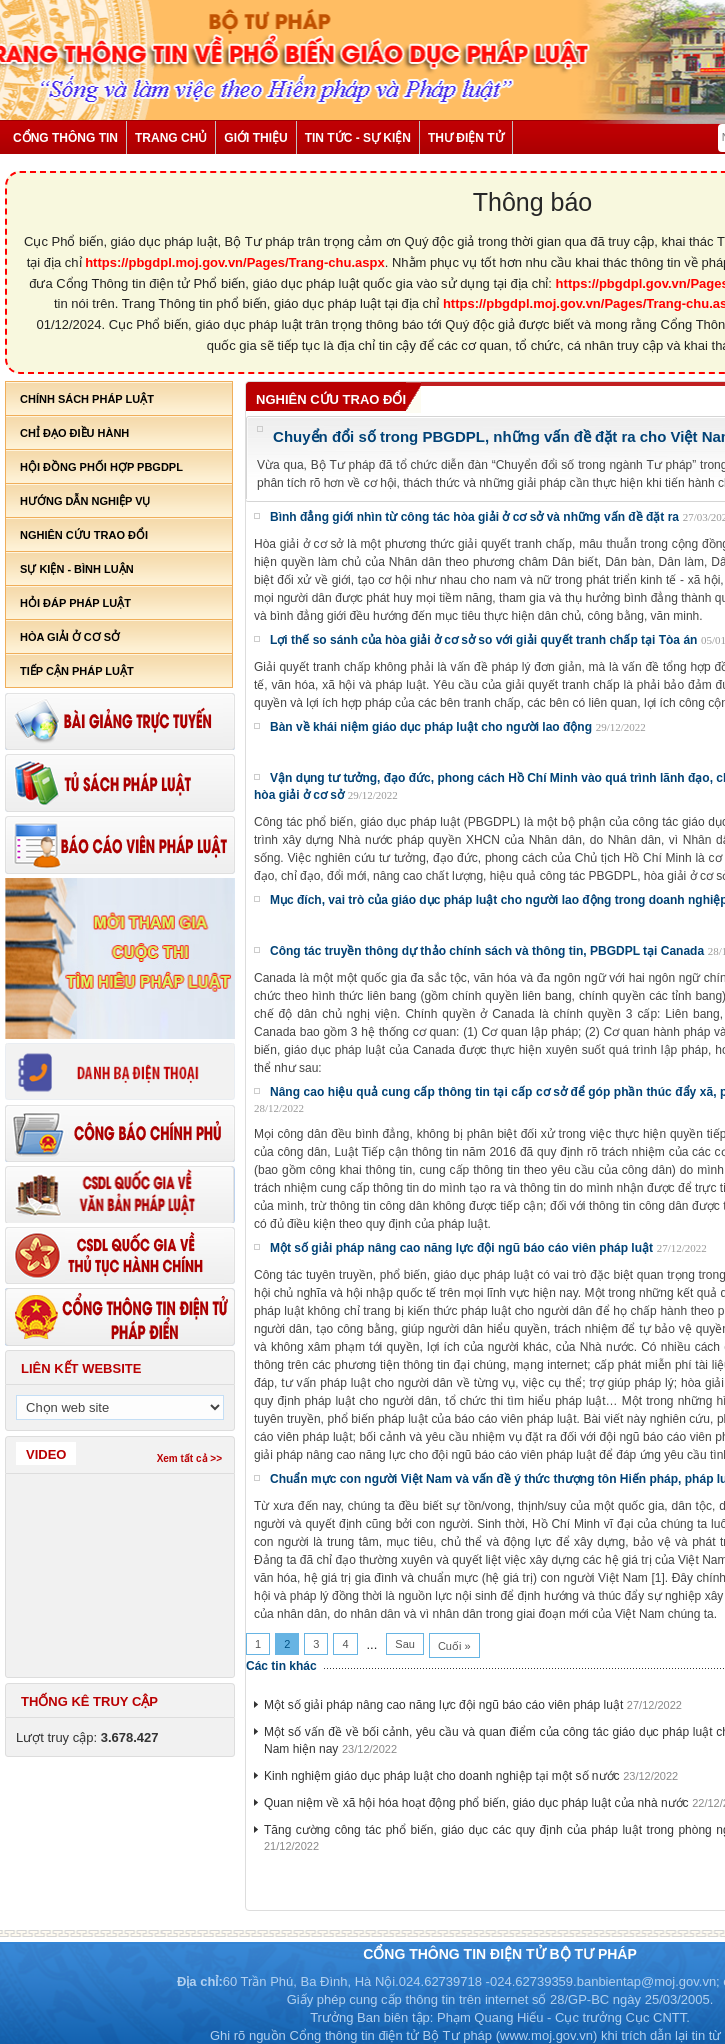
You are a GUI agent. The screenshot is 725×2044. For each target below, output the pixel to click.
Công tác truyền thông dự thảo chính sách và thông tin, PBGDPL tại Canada (487, 951)
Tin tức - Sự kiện (358, 138)
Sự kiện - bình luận (77, 569)
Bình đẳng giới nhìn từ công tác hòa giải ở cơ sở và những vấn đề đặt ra (474, 517)
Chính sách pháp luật (87, 399)
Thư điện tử (466, 138)
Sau (405, 1644)
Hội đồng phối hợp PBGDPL (101, 467)
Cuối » (454, 1646)
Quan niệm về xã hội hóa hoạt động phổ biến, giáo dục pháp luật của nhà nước (476, 1803)
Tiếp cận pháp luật (77, 671)
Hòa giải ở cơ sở (70, 637)
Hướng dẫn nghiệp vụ (85, 501)
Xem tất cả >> (189, 1458)
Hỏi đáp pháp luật (75, 603)
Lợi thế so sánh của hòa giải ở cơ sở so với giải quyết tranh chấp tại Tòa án (483, 640)
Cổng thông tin (65, 138)
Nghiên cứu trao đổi (84, 535)
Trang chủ (171, 138)
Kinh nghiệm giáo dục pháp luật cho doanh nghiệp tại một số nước (442, 1776)
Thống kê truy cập (89, 1701)
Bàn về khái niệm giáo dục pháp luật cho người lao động (431, 727)
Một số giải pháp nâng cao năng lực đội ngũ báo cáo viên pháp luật (461, 1248)
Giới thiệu (255, 138)
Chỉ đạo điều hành (74, 433)
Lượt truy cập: (87, 1737)
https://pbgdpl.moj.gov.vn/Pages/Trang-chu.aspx (235, 262)
